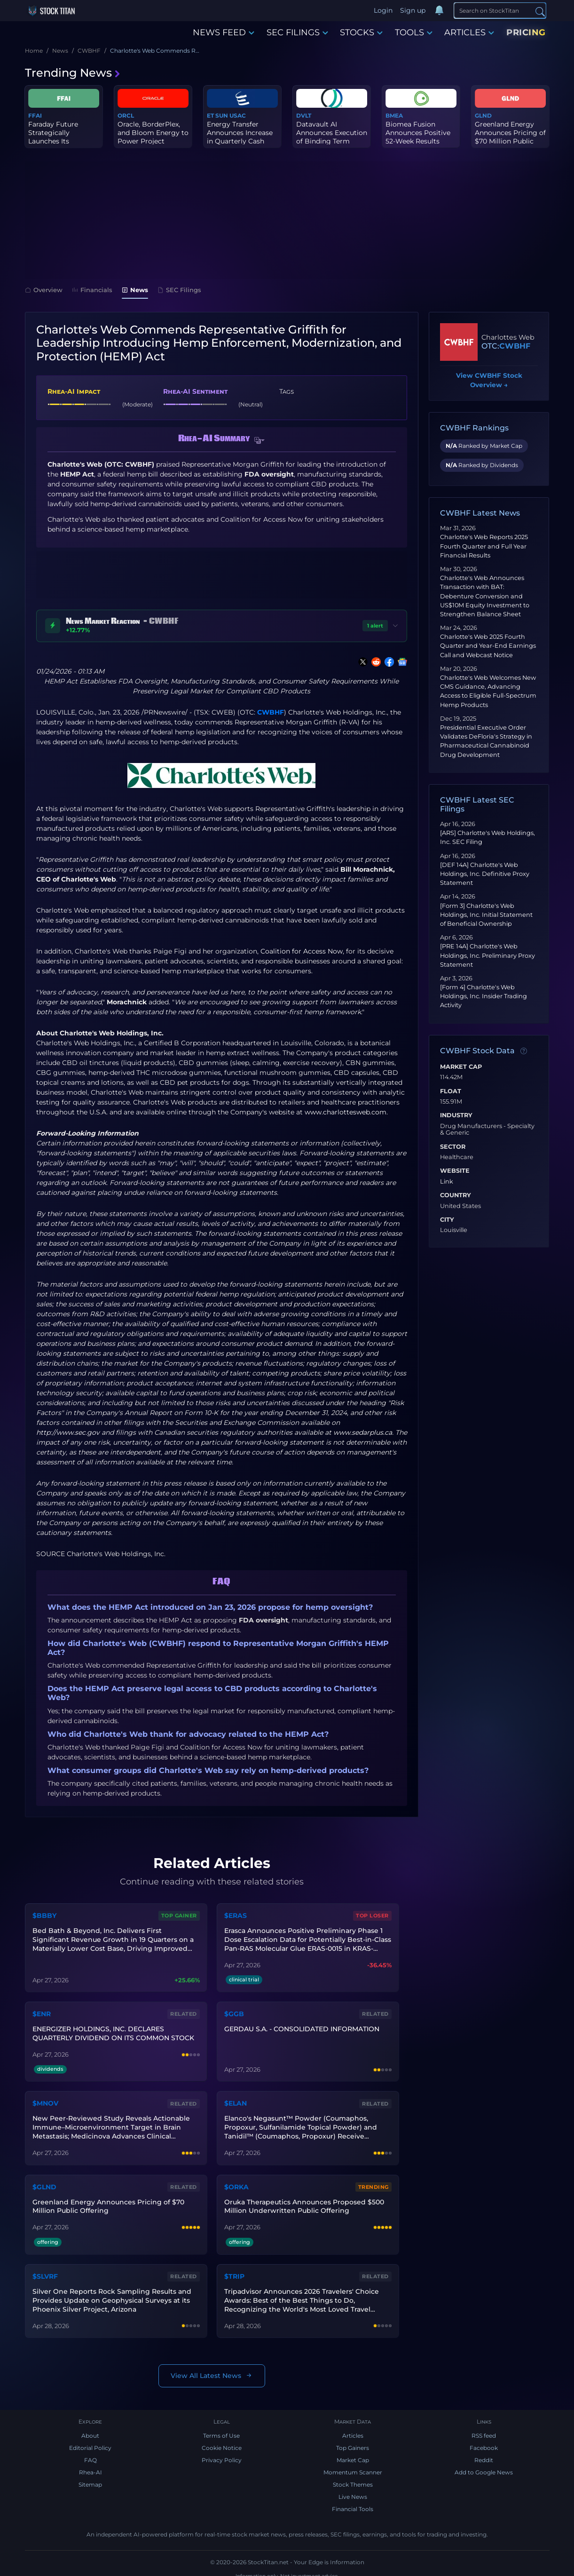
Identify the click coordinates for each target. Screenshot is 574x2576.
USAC (237, 115)
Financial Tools (352, 2501)
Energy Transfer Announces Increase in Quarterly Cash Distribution (240, 137)
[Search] (500, 10)
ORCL (126, 115)
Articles (352, 2428)
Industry (456, 1115)
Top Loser (373, 1914)
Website (455, 1171)
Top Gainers (352, 2440)
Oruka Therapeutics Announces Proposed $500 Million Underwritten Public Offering (303, 2200)
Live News (352, 2489)
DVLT (303, 115)
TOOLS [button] (413, 32)
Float (450, 1091)
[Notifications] (440, 11)
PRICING (526, 32)
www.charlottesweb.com (345, 1112)
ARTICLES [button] (469, 32)
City (447, 1219)
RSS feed (484, 2428)
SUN (221, 115)
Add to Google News (484, 2464)
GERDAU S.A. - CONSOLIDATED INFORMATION (300, 2026)
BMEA (394, 115)
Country (455, 1195)
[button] (259, 440)
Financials (92, 290)
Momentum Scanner (352, 2464)
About (90, 2428)
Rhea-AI (90, 2464)
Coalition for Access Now (301, 951)
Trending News (73, 73)
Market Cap (461, 1067)
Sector (452, 1147)
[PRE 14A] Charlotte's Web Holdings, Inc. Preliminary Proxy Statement (487, 955)
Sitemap (90, 2477)
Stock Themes (353, 2477)
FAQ (90, 2452)
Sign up (413, 10)
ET (210, 115)
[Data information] (523, 1051)
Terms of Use (221, 2428)
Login (384, 10)
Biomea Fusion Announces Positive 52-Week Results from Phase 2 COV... (417, 137)
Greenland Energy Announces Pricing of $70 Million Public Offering (510, 137)
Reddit (483, 2452)
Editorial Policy (90, 2440)
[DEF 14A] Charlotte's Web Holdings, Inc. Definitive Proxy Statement (484, 873)
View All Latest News (212, 2367)
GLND (483, 115)
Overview (44, 290)
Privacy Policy (222, 2452)
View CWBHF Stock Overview (489, 381)
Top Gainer (180, 1914)
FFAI (35, 115)
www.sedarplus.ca (362, 1432)
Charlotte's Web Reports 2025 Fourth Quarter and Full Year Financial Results (484, 545)
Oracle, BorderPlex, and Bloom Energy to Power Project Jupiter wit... (153, 137)
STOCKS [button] (361, 32)
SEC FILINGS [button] (297, 32)
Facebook (484, 2440)
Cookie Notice (222, 2440)
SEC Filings (179, 290)
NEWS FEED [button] (223, 32)
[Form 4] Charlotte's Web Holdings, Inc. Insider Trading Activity (483, 996)
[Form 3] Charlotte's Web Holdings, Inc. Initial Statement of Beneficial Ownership (486, 914)
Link (446, 1181)
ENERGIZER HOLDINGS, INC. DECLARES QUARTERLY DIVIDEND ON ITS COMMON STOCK (112, 2030)
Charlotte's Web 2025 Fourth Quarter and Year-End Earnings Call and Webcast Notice (488, 645)
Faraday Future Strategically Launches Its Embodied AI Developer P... (53, 141)
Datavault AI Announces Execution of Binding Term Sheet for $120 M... (331, 137)
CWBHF (270, 712)
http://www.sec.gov (68, 1432)
